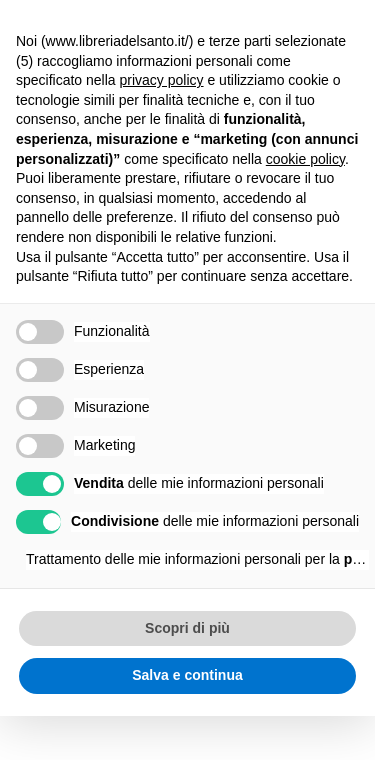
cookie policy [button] (305, 159)
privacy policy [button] (162, 80)
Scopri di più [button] (187, 628)
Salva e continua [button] (187, 675)
